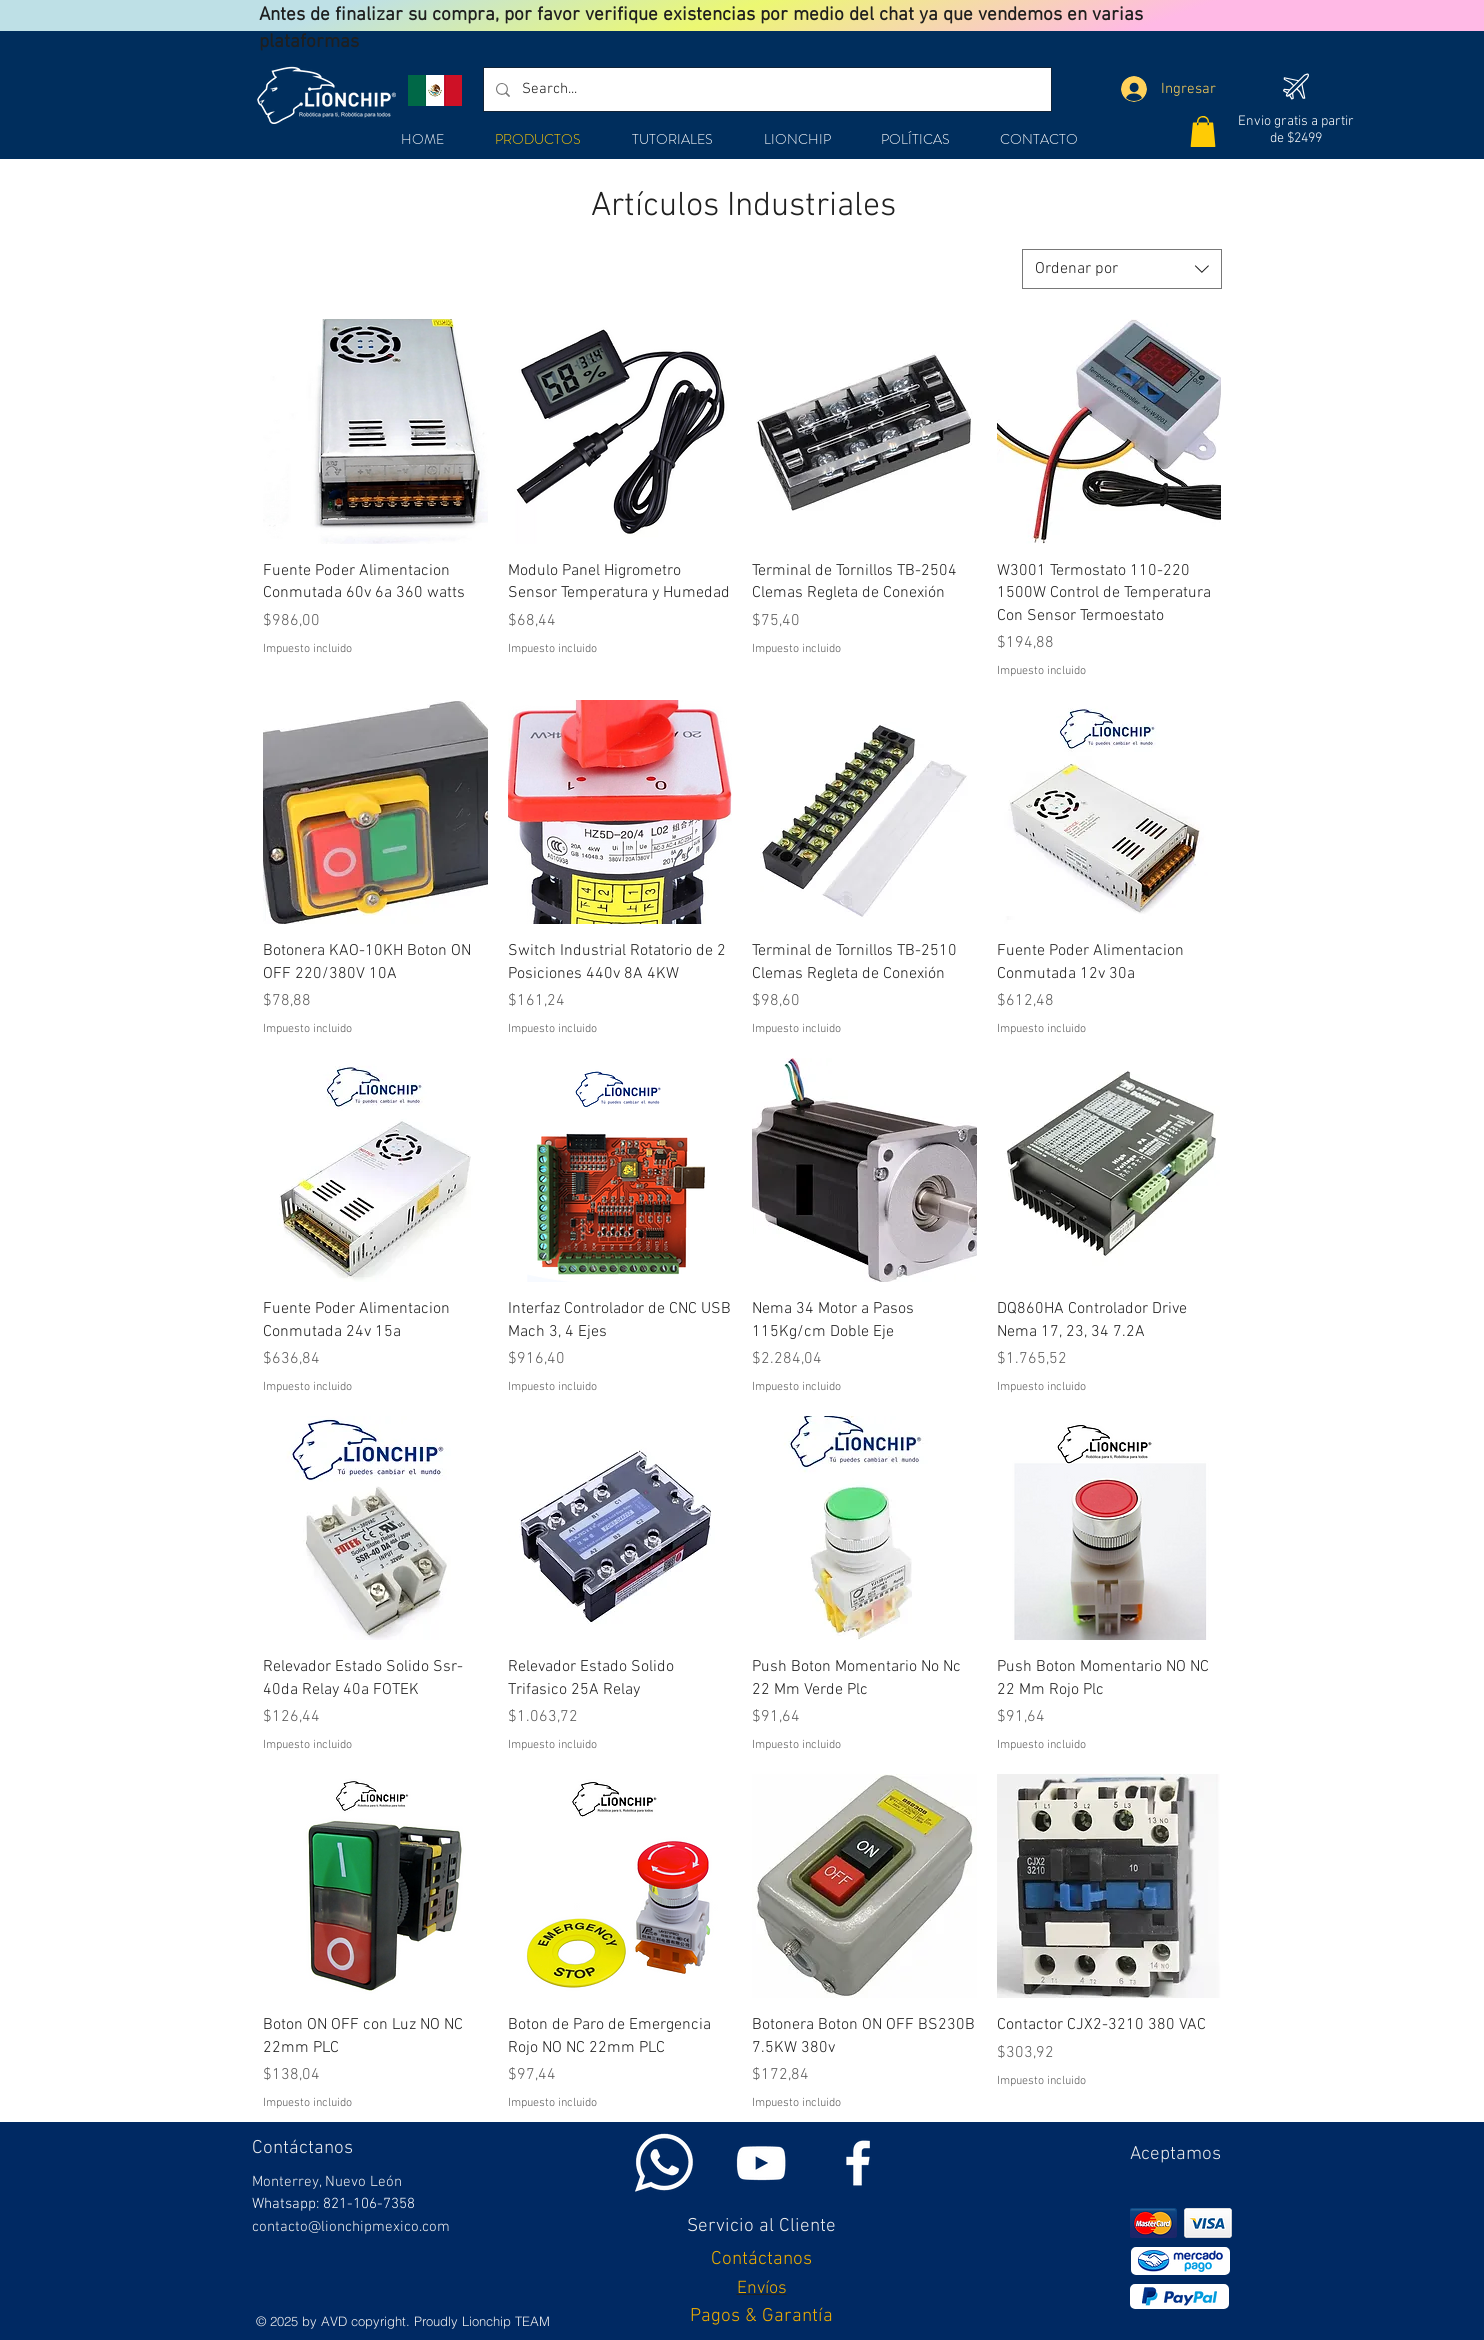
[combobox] (1122, 269)
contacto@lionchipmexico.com (351, 2227)
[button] (1203, 131)
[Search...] (765, 89)
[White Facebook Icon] (858, 2163)
